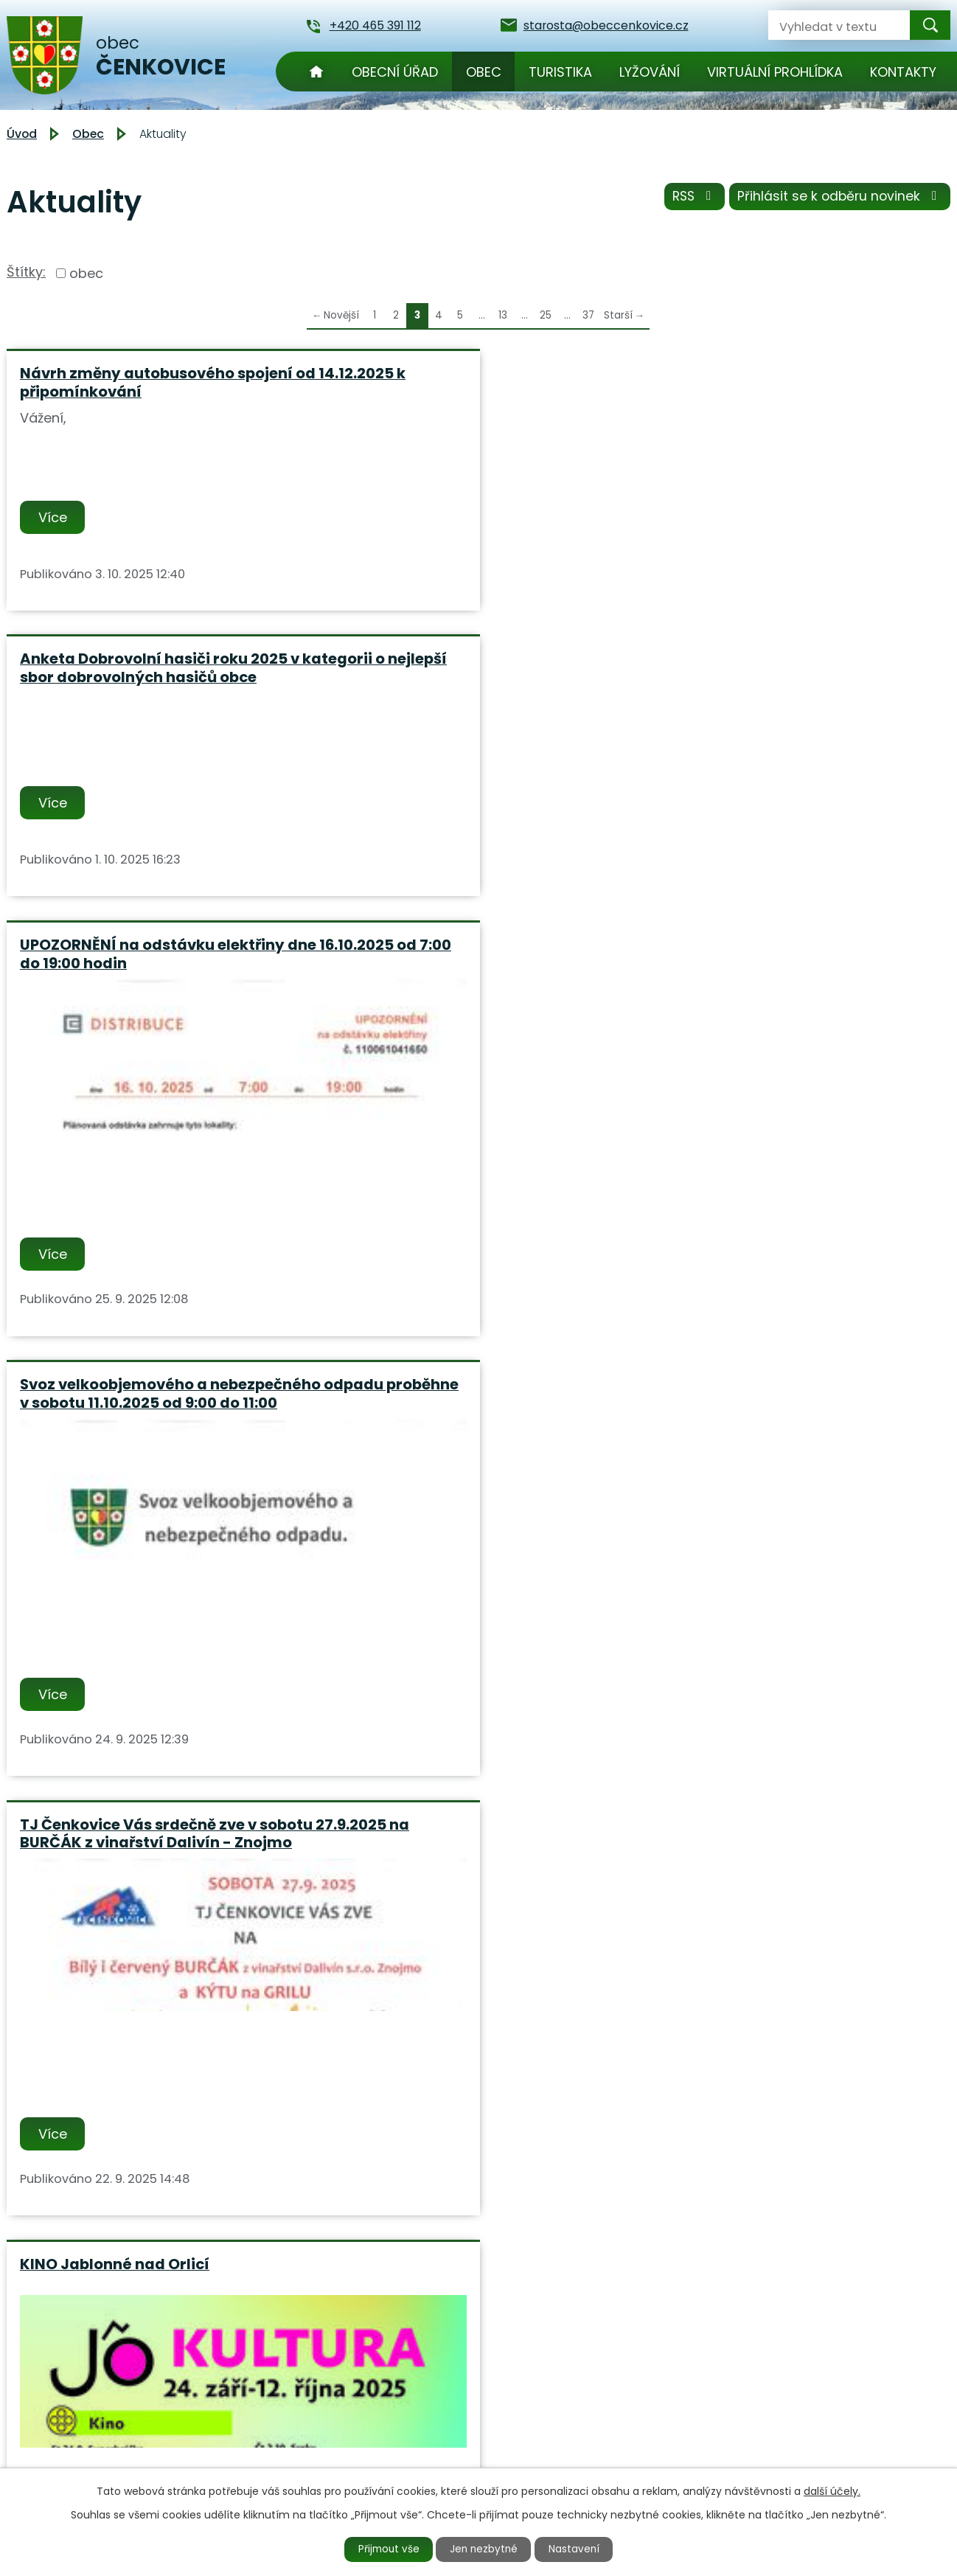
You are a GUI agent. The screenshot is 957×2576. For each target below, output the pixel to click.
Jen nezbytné (485, 2548)
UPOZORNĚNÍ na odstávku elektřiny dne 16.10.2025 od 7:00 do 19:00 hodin (798, 382)
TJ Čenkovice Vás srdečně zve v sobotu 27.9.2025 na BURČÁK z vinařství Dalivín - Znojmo (459, 833)
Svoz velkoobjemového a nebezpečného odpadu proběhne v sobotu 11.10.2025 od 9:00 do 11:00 (150, 833)
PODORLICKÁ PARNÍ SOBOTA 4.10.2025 (125, 1285)
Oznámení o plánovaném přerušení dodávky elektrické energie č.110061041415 (153, 1736)
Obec (483, 72)
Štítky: (26, 272)
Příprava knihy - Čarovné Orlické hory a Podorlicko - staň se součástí (476, 1285)
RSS (687, 199)
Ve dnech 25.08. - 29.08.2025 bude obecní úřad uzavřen (788, 1285)
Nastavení (579, 2548)
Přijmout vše (384, 2548)
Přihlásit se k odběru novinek (838, 199)
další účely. (832, 2489)
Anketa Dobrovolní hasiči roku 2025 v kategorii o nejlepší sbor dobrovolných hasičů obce (474, 391)
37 (588, 315)
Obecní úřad (395, 72)
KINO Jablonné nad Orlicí (756, 815)
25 (545, 315)
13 (502, 315)
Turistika (560, 72)
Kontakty (903, 72)
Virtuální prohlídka (775, 72)
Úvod (316, 71)
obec (86, 273)
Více (54, 517)
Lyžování (649, 72)
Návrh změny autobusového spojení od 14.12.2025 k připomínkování (156, 382)
